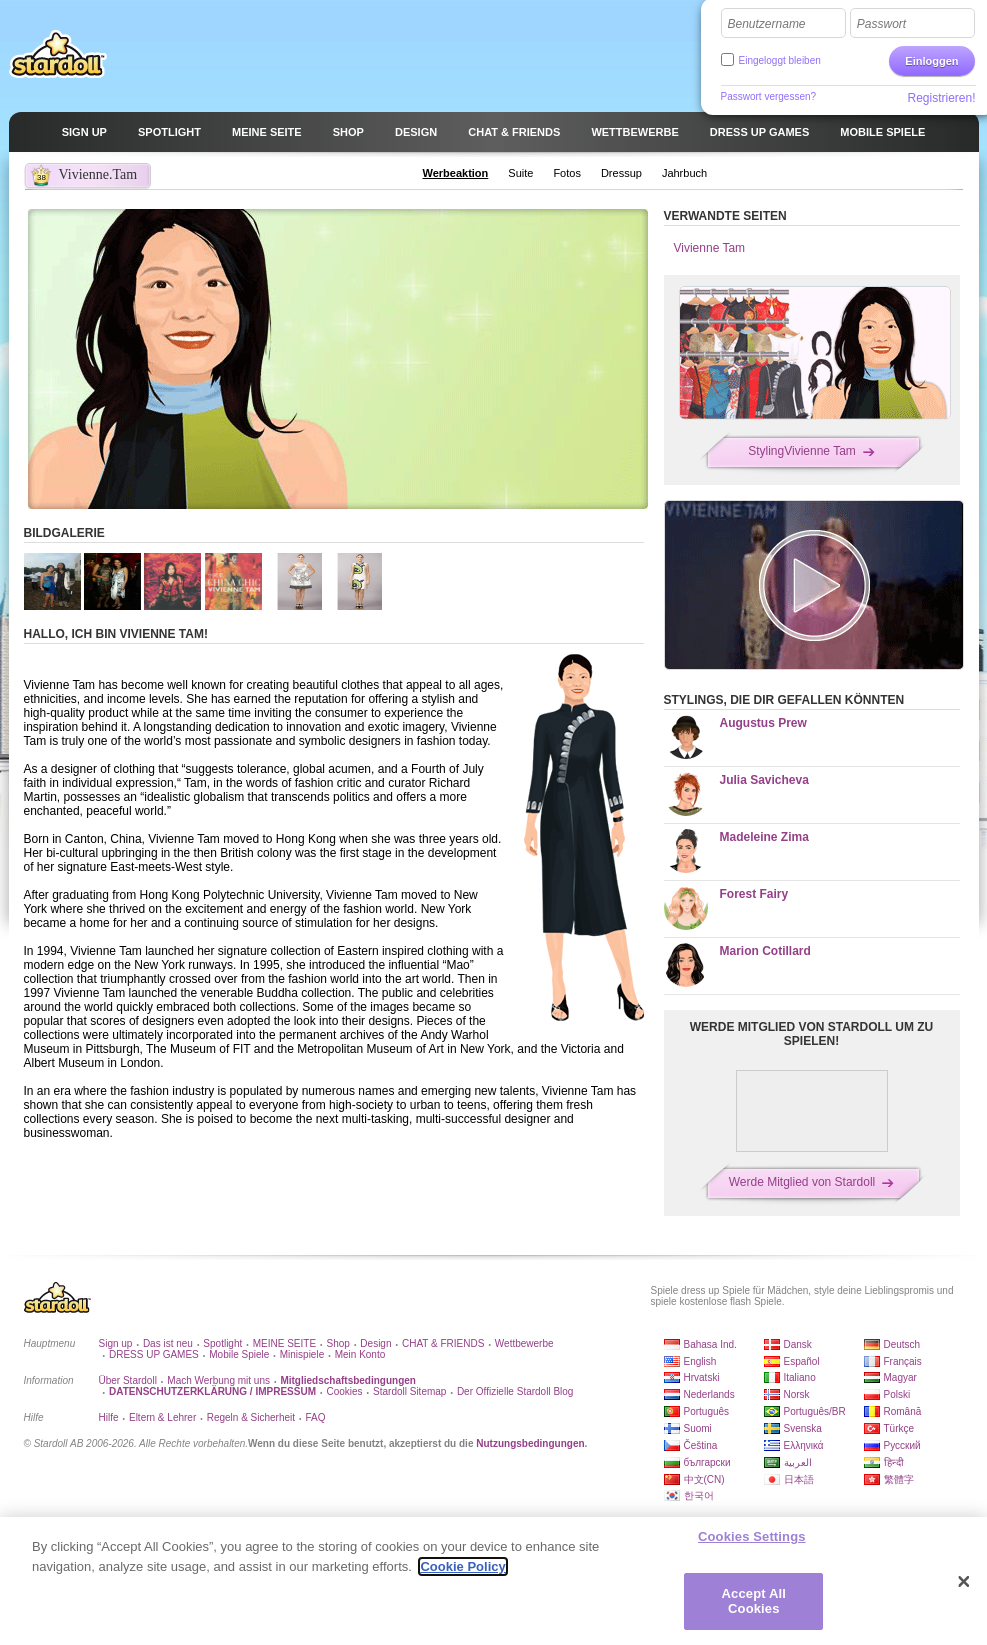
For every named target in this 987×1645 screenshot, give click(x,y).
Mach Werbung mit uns (218, 1380)
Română (903, 1411)
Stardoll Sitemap (409, 1391)
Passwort (881, 24)
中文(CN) (704, 1479)
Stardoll (58, 54)
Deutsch (902, 1344)
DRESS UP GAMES (154, 1354)
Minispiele (302, 1354)
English (700, 1361)
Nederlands (709, 1394)
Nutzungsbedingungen (530, 1443)
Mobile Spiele (239, 1354)
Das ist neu (168, 1343)
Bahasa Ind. (710, 1344)
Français (903, 1361)
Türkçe (899, 1428)
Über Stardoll (128, 1380)
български (707, 1462)
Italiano (800, 1377)
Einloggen (931, 61)
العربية (798, 1462)
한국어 (699, 1495)
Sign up (116, 1343)
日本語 (799, 1479)
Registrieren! (941, 98)
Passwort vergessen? (769, 96)
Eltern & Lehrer (162, 1417)
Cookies (344, 1391)
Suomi (698, 1428)
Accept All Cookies (754, 1609)
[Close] (964, 1590)
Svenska (803, 1428)
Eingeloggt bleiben (780, 60)
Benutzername (767, 24)
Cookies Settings (752, 1544)
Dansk (798, 1344)
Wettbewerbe (524, 1343)
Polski (897, 1394)
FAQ (316, 1417)
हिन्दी (894, 1462)
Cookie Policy (462, 1574)
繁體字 (899, 1479)
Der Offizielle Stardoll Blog (515, 1391)
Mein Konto (360, 1354)
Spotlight (222, 1343)
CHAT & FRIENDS (443, 1343)
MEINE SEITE (284, 1343)
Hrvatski (702, 1377)
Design (375, 1343)
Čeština (701, 1445)
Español (802, 1361)
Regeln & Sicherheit (251, 1417)
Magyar (900, 1377)
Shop (338, 1343)
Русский (902, 1445)
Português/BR (815, 1411)
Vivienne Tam (710, 248)
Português (707, 1411)
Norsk (797, 1394)
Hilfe (109, 1417)
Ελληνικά (804, 1445)
